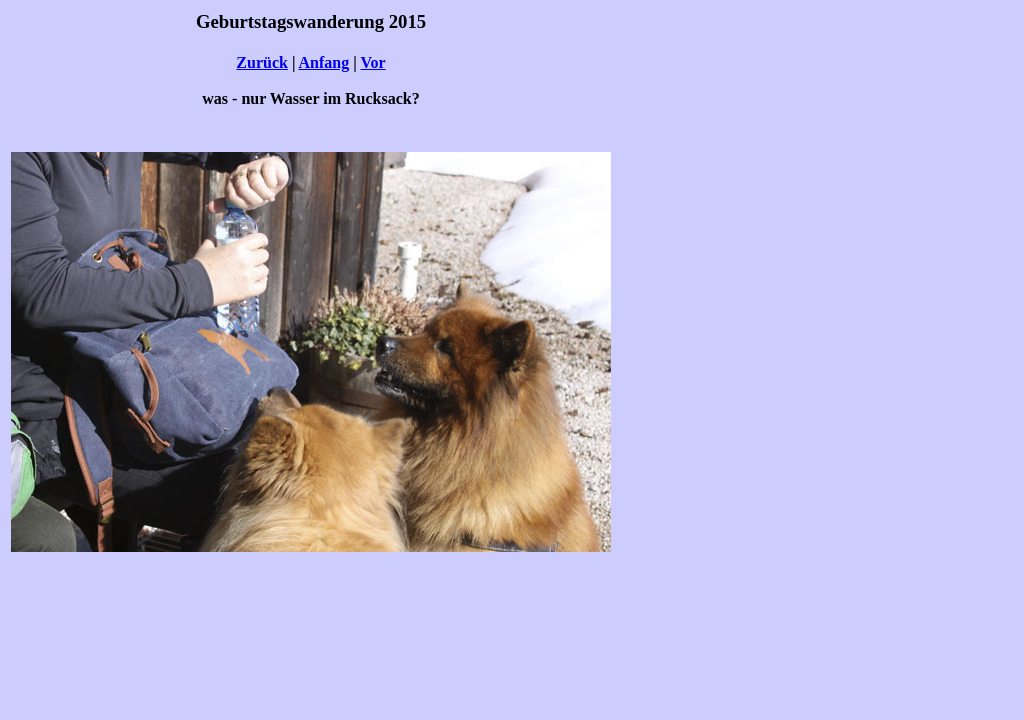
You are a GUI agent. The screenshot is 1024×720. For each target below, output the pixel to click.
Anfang (324, 62)
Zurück (262, 62)
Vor (372, 62)
